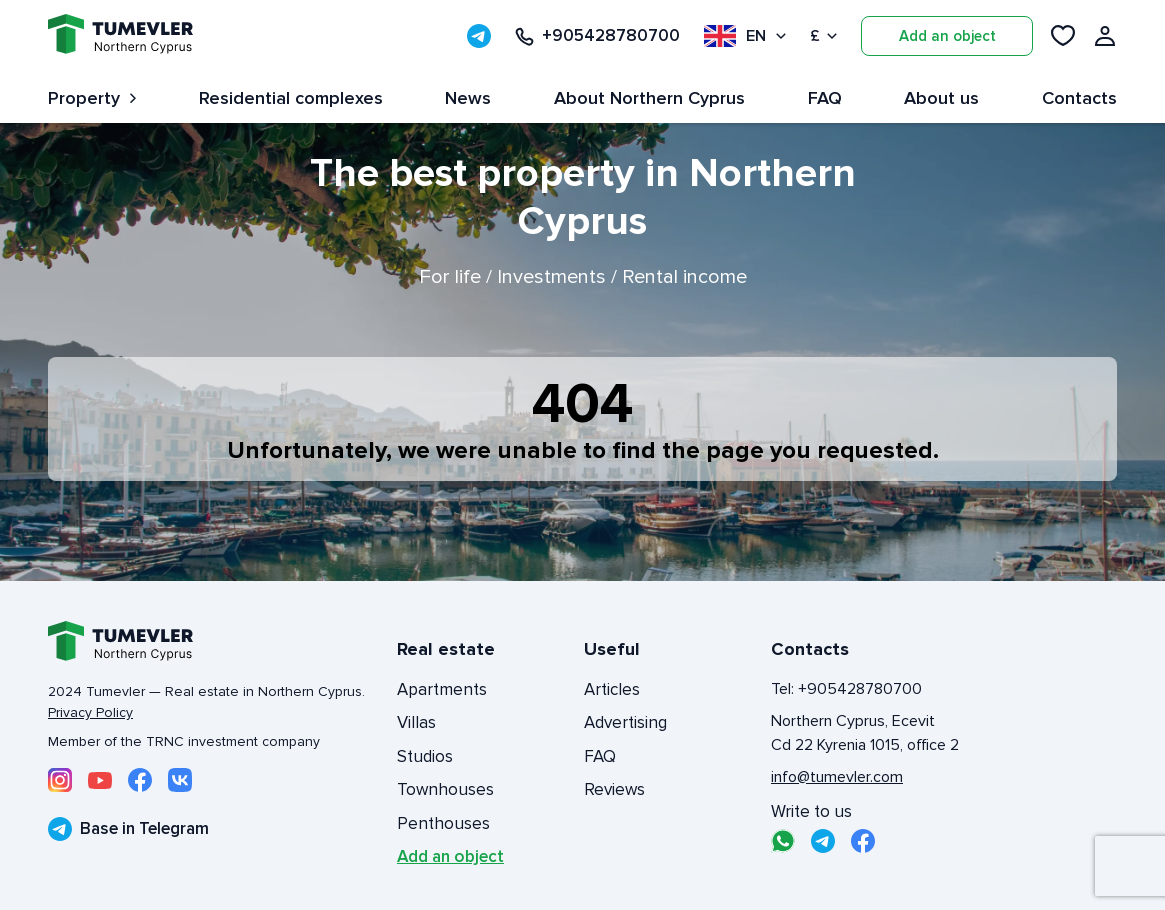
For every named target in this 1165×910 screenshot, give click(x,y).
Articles (612, 689)
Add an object (947, 36)
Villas (416, 722)
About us (941, 98)
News (468, 98)
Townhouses (445, 789)
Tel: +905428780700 (846, 689)
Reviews (614, 789)
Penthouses (443, 823)
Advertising (625, 722)
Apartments (442, 689)
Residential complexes (291, 98)
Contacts (1079, 98)
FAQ (825, 98)
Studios (425, 756)
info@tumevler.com (837, 777)
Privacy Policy (90, 712)
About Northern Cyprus (649, 98)
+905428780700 (597, 36)
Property (92, 98)
